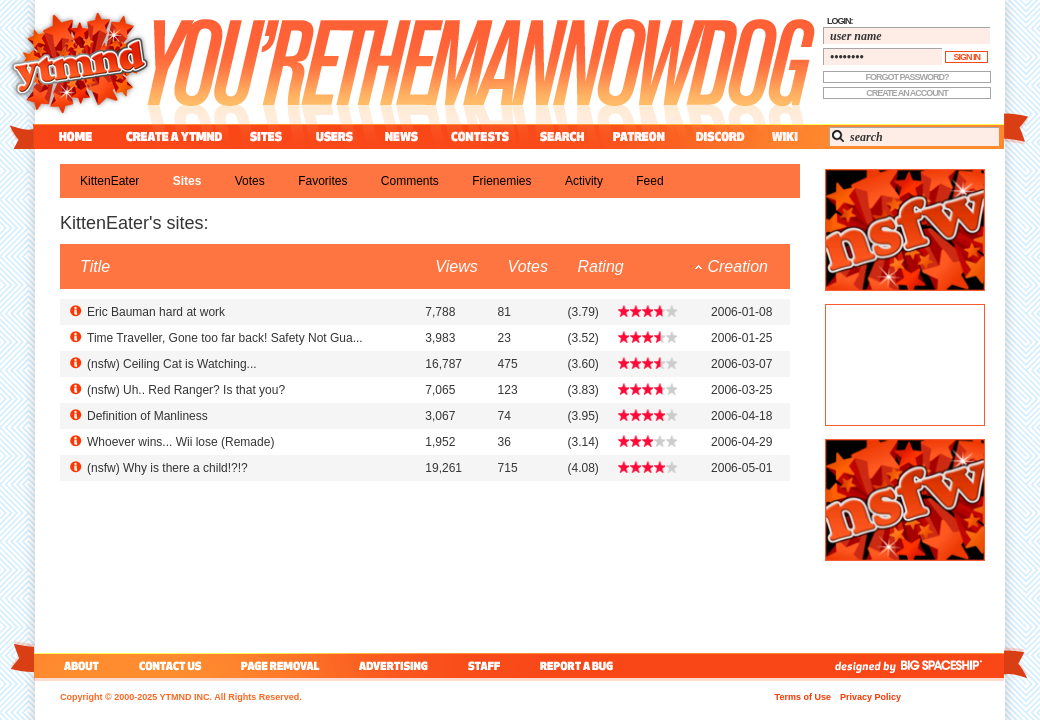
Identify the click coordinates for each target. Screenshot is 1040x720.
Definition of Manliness (147, 416)
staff (486, 665)
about (78, 665)
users (334, 136)
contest (480, 136)
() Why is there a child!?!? (167, 468)
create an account (907, 93)
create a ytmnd (174, 136)
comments (410, 181)
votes (250, 181)
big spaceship (951, 665)
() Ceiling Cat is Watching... (172, 364)
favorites (322, 181)
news (401, 136)
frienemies (501, 181)
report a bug (581, 665)
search (562, 136)
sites (265, 136)
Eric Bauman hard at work (156, 312)
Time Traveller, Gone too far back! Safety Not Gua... (225, 338)
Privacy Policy (870, 697)
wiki (784, 136)
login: (840, 21)
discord (718, 136)
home (75, 136)
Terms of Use (803, 697)
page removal (279, 665)
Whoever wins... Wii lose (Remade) (180, 442)
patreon (639, 136)
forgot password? (907, 77)
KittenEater (109, 181)
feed (649, 181)
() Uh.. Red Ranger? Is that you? (186, 390)
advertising (393, 665)
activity (584, 181)
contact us (170, 665)
